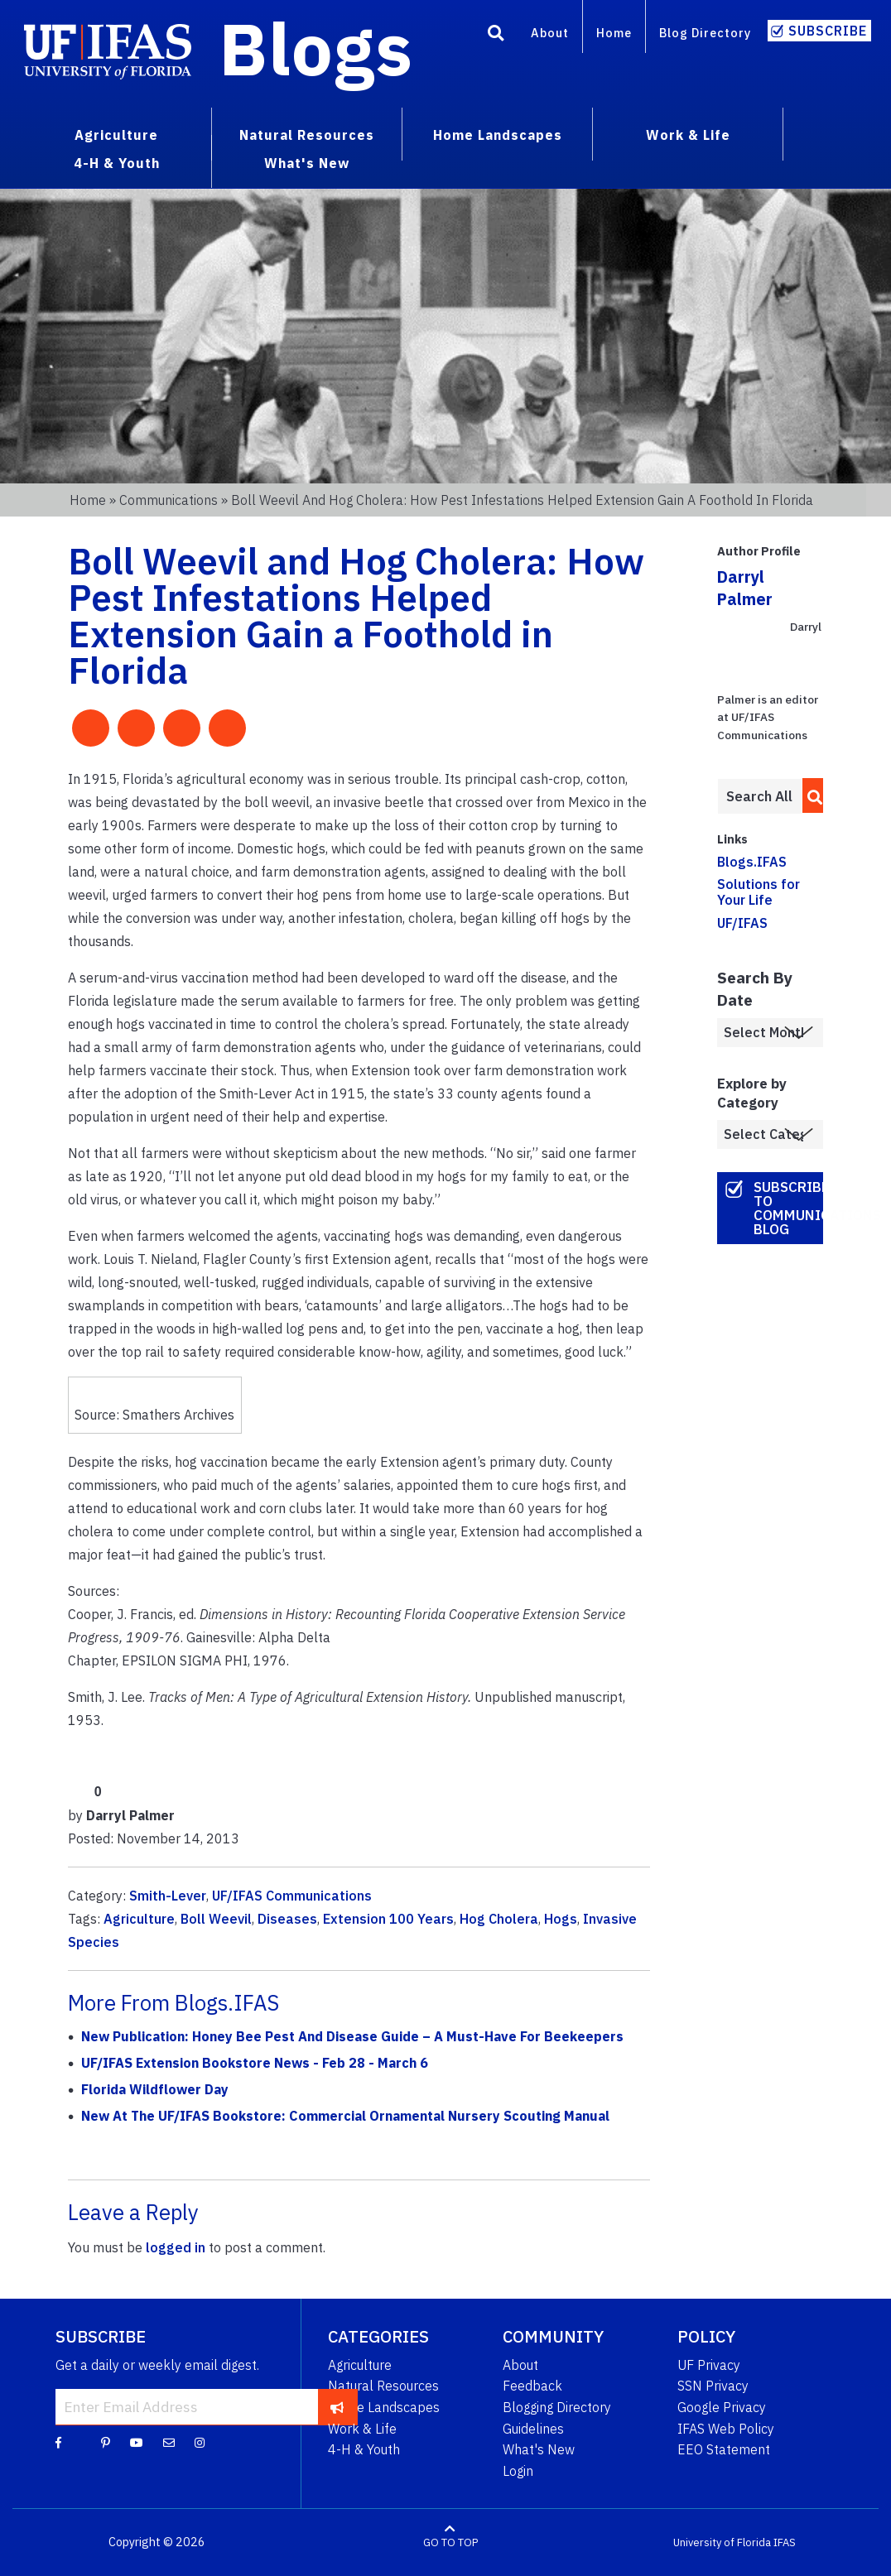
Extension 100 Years (388, 1918)
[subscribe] (337, 2406)
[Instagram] (200, 2442)
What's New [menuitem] (306, 163)
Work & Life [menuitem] (688, 135)
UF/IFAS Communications (292, 1895)
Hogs (560, 1918)
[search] (810, 795)
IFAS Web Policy (725, 2428)
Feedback (532, 2385)
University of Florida (722, 2542)
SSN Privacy (713, 2385)
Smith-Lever (167, 1895)
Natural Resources (383, 2385)
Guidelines (533, 2428)
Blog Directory (705, 33)
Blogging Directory (557, 2407)
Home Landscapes (384, 2407)
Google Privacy (721, 2407)
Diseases (287, 1918)
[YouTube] (136, 2442)
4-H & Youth (364, 2449)
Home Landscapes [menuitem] (497, 135)
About (550, 33)
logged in (175, 2247)
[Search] (496, 35)
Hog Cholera (499, 1918)
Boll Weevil (216, 1918)
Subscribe (827, 30)
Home (614, 33)
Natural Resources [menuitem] (306, 135)
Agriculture (139, 1918)
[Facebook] (58, 2442)
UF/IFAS (742, 923)
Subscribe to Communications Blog (789, 1208)
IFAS (784, 2542)
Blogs (316, 48)
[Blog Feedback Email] (169, 2442)
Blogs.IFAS (752, 861)
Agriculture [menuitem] (116, 135)
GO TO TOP (450, 2542)
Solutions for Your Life (758, 892)
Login (518, 2471)
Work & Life (362, 2428)
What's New (539, 2449)
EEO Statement (723, 2449)
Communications (168, 500)
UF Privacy (708, 2365)
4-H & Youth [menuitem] (117, 163)
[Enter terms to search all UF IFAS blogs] (759, 796)
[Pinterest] (105, 2442)
